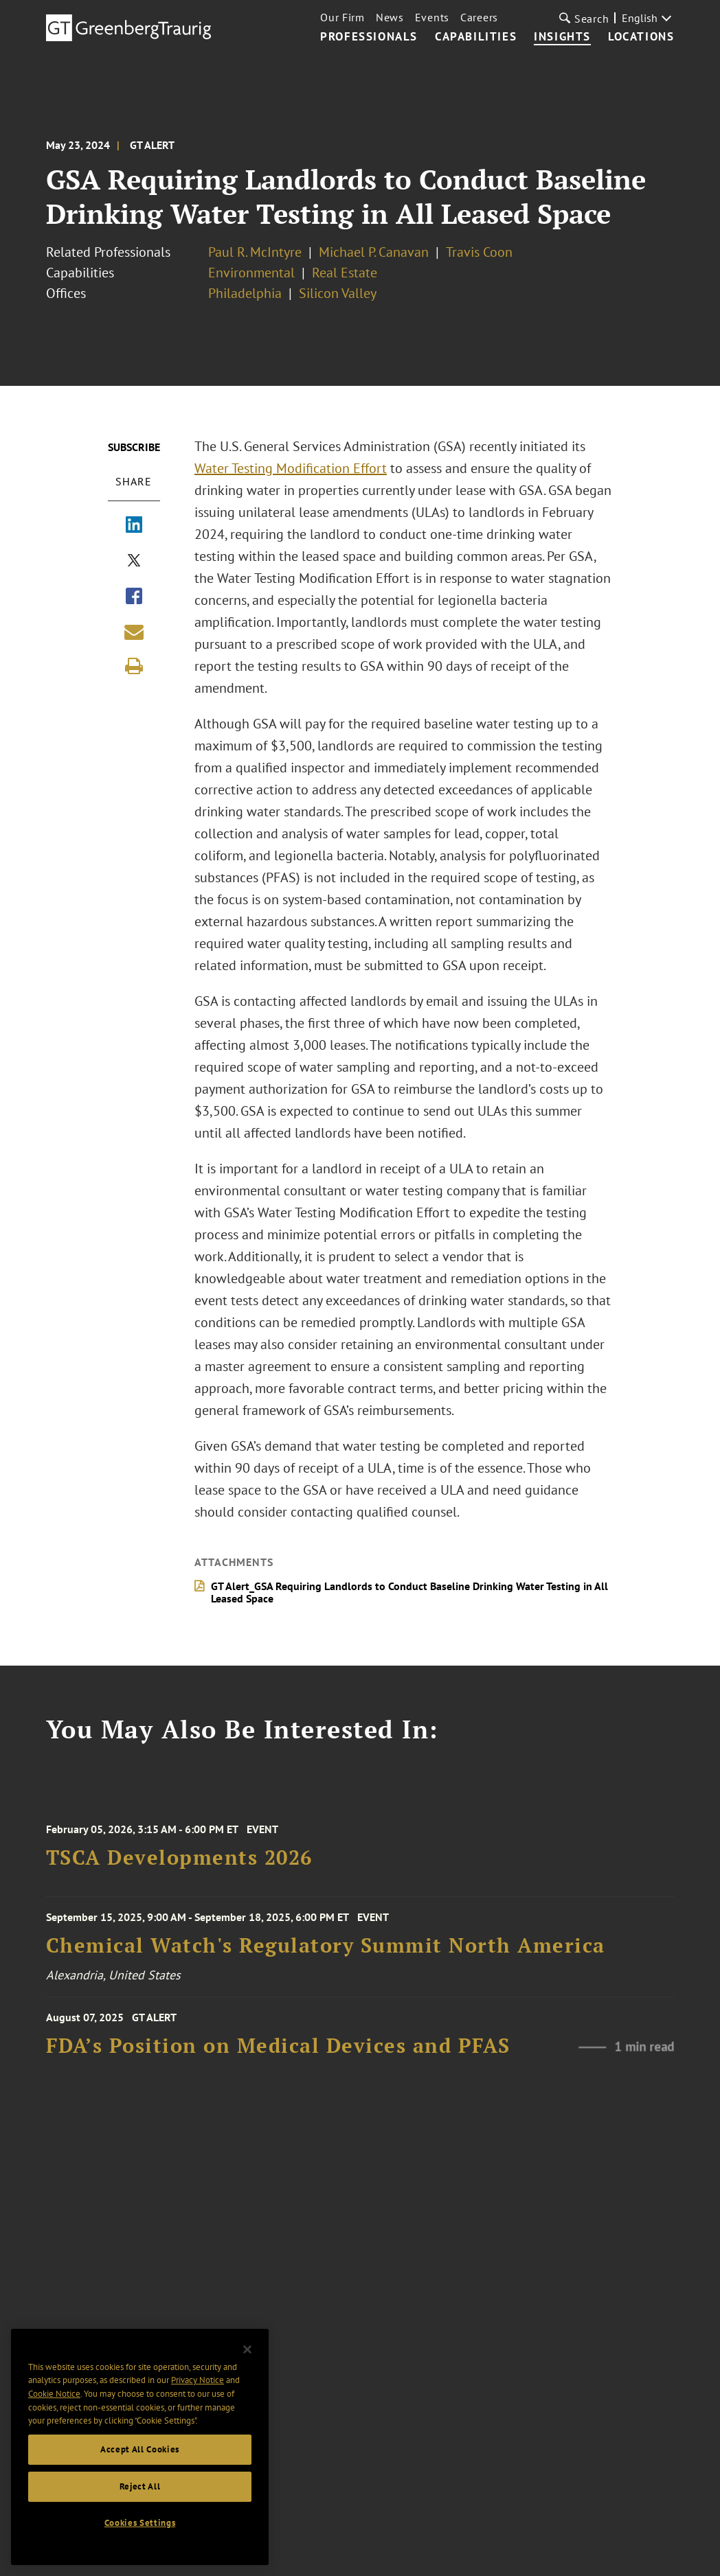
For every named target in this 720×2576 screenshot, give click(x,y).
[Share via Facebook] (134, 597)
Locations (641, 37)
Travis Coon (479, 252)
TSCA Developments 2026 (179, 1879)
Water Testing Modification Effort (290, 468)
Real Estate (344, 272)
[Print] (134, 666)
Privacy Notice (197, 2385)
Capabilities (476, 37)
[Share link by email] (134, 631)
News (390, 17)
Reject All (140, 2491)
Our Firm (342, 17)
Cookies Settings (140, 2527)
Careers (479, 17)
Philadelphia (245, 293)
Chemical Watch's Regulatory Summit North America (325, 1962)
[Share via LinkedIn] (134, 526)
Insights (562, 37)
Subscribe (134, 447)
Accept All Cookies (139, 2454)
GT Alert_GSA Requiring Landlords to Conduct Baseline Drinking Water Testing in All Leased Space (409, 1592)
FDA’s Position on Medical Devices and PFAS (278, 2067)
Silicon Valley (337, 293)
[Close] (247, 2354)
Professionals (369, 37)
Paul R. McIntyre (255, 252)
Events (432, 17)
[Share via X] (134, 562)
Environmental (251, 272)
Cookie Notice (54, 2398)
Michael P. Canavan (374, 252)
